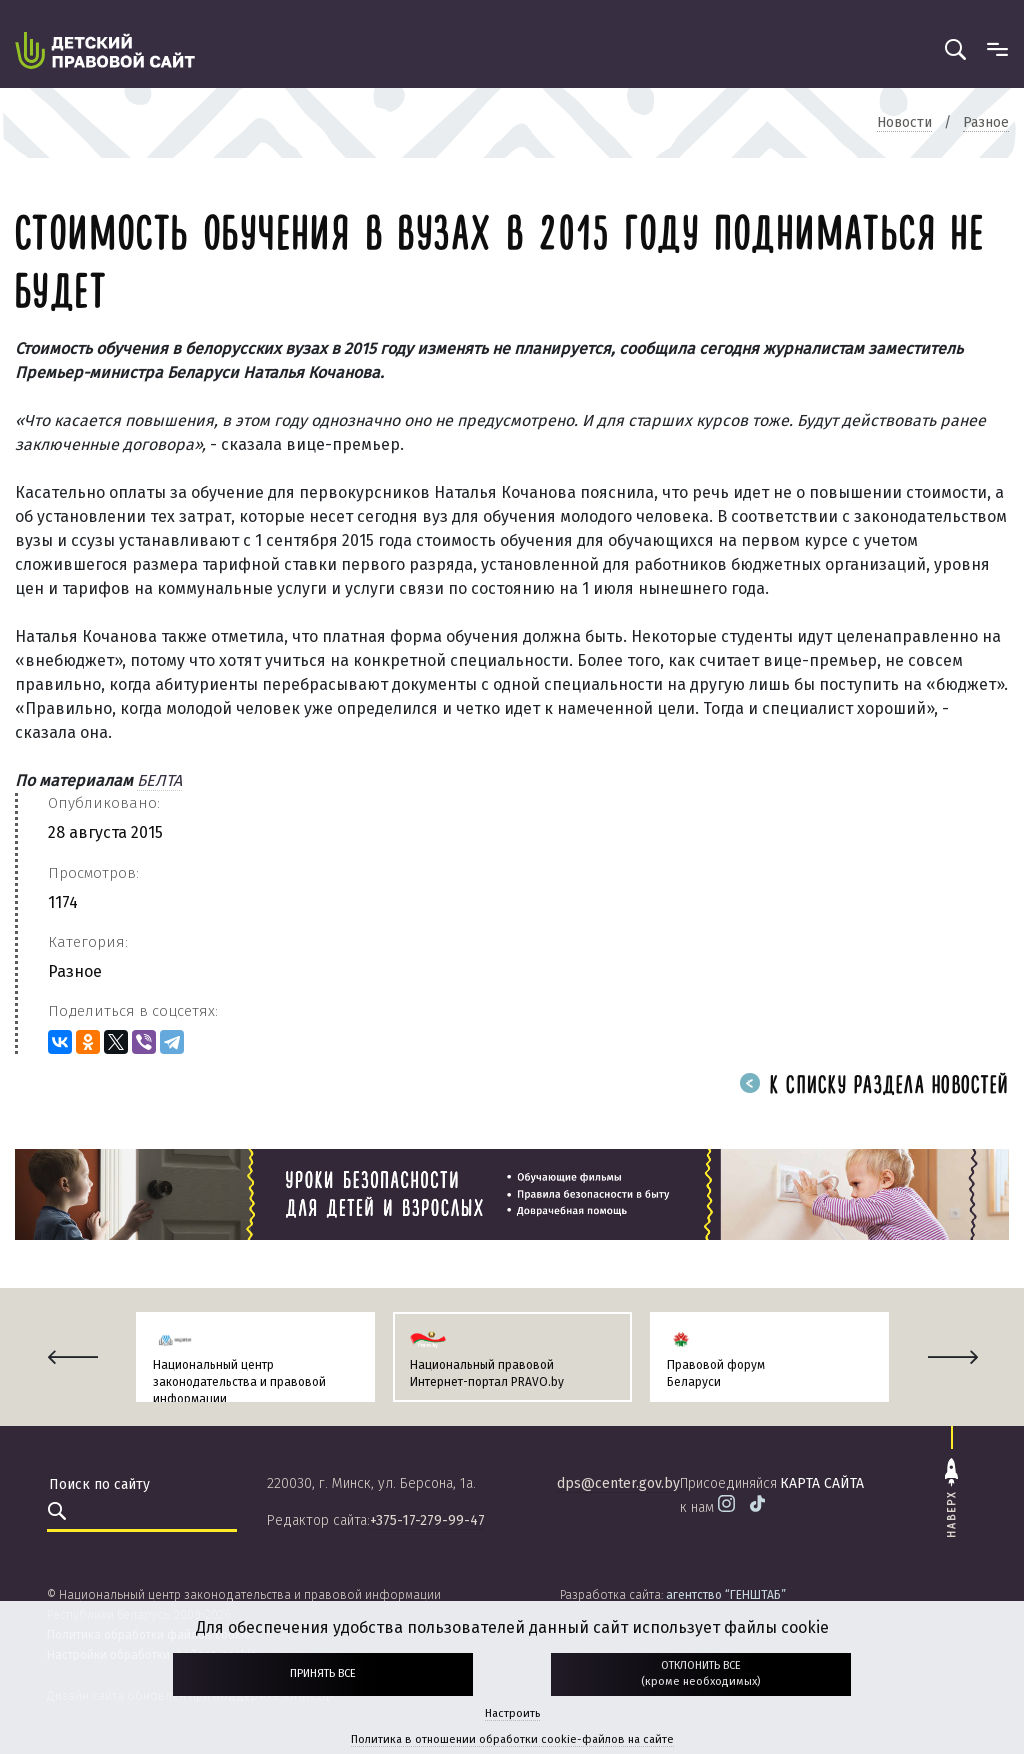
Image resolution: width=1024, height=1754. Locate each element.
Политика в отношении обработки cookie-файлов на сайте (512, 1739)
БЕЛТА (159, 780)
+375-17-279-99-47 (427, 1520)
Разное (75, 971)
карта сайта (822, 1483)
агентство (726, 1595)
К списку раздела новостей (874, 1086)
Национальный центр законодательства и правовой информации (239, 1382)
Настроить (512, 1713)
